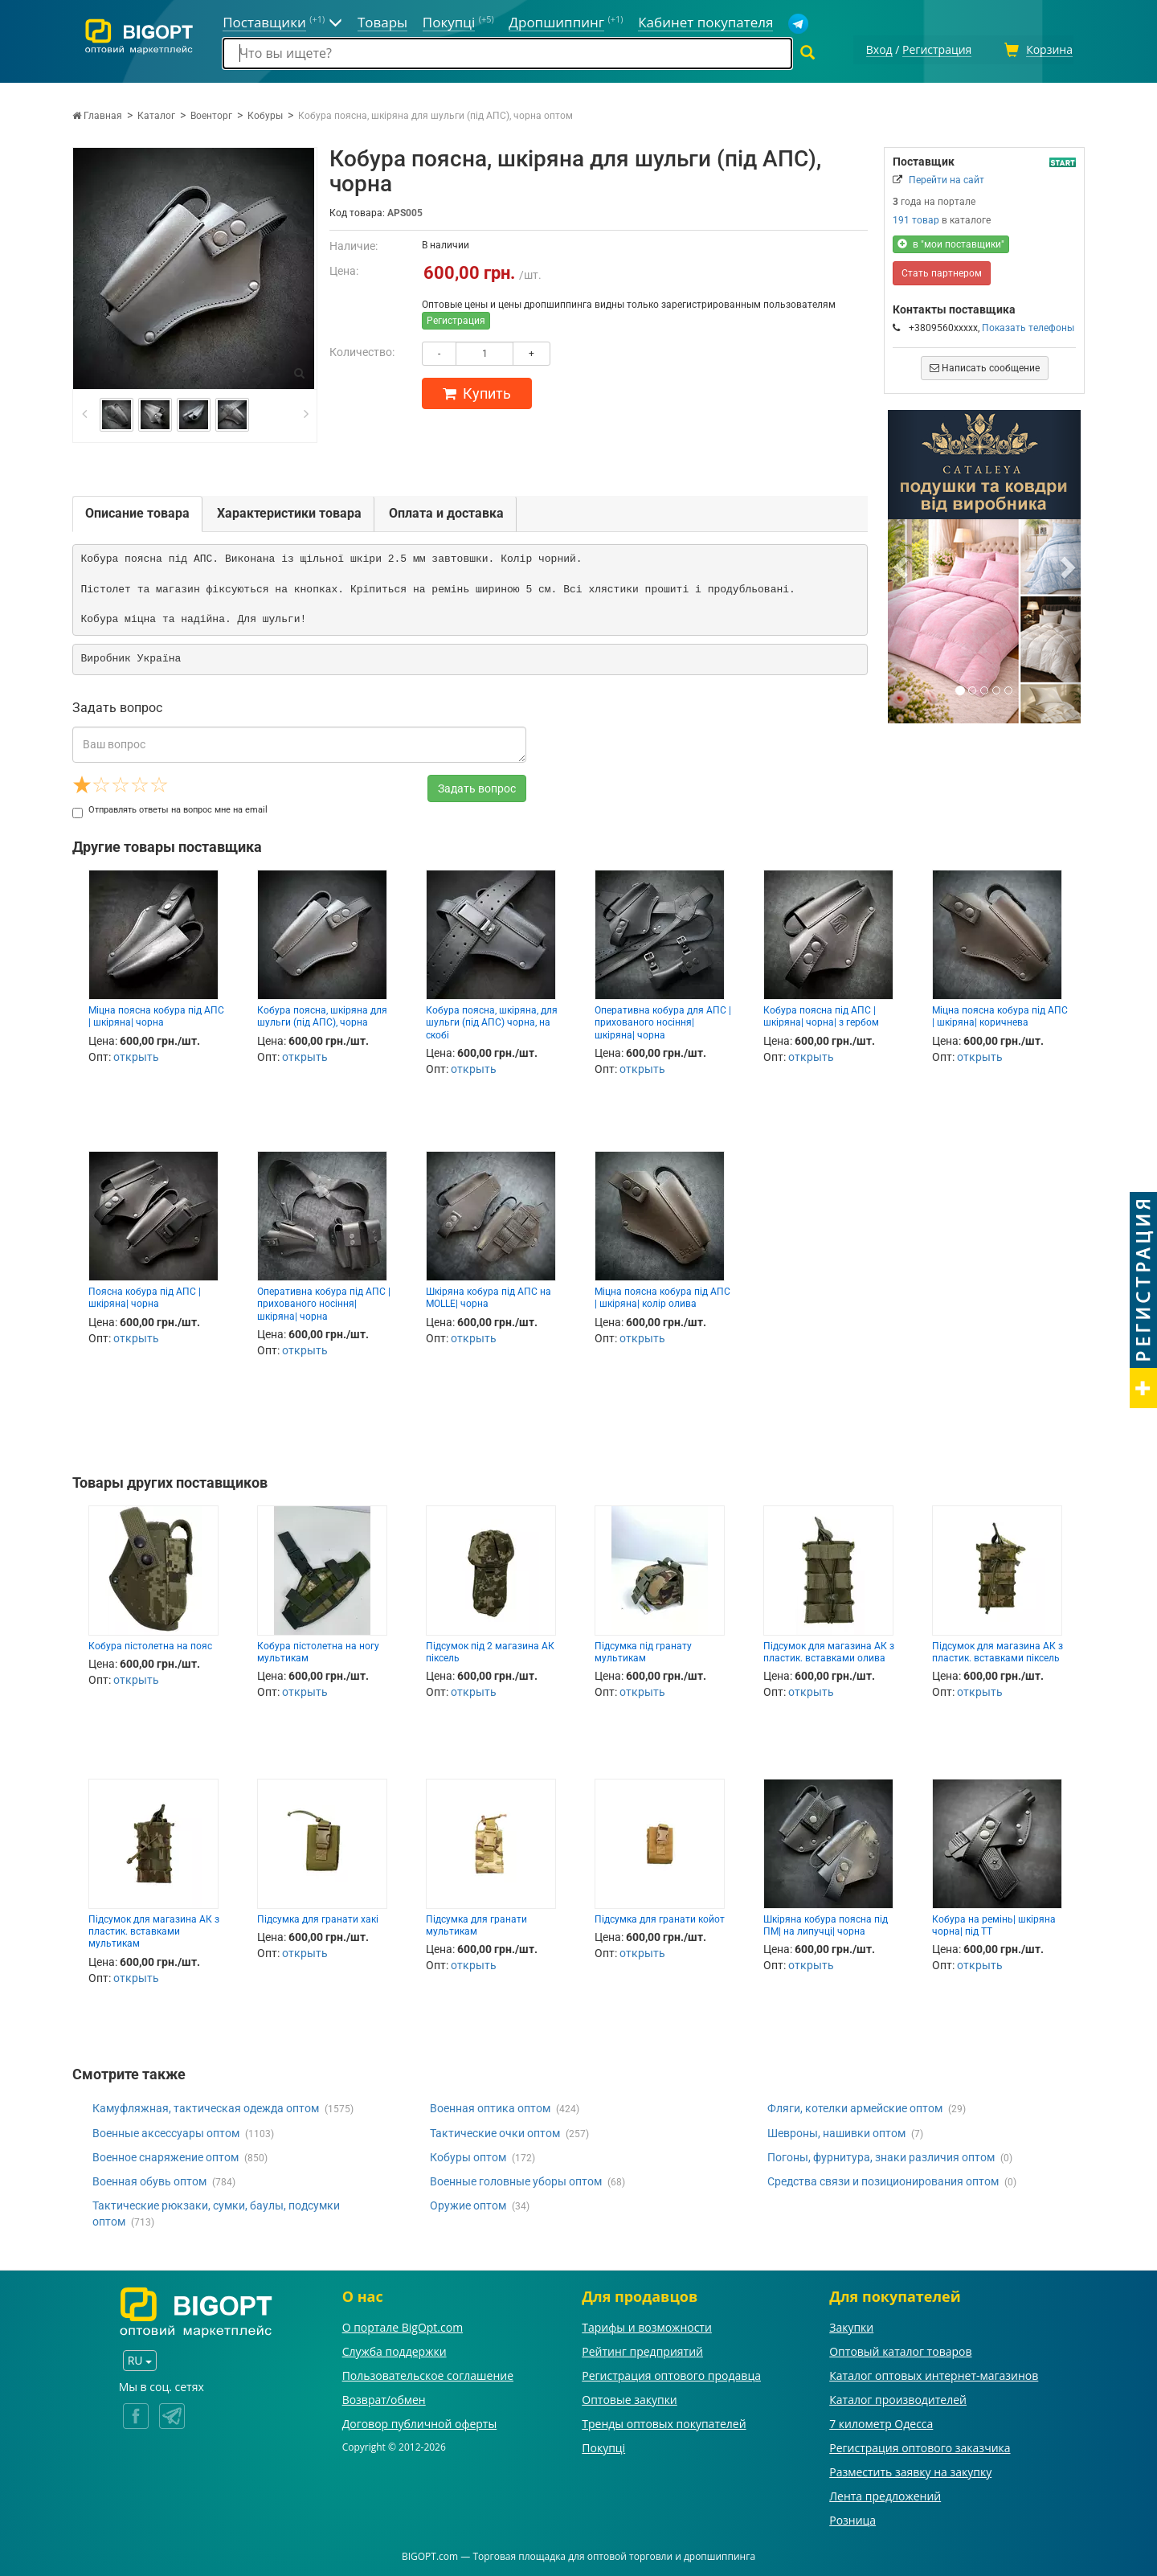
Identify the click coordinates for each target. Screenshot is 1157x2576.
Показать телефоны (1028, 325)
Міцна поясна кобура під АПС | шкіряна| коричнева (1000, 1014)
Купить (477, 391)
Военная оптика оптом (490, 2106)
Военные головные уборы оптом (516, 2179)
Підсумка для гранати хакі (317, 1917)
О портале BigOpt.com (402, 2324)
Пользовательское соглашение (427, 2373)
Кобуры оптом (468, 2154)
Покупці (603, 2445)
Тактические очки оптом (495, 2130)
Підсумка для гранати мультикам (476, 1923)
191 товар (916, 217)
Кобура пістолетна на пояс (150, 1643)
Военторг (211, 113)
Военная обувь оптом (149, 2179)
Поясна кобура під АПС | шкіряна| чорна (144, 1295)
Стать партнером (941, 270)
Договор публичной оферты (419, 2421)
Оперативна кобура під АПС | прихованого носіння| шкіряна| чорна (323, 1302)
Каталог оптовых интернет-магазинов (933, 2373)
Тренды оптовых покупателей (664, 2421)
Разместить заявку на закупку (910, 2469)
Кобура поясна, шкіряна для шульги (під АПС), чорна (322, 1014)
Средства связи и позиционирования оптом (883, 2179)
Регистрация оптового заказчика (919, 2445)
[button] (902, 564)
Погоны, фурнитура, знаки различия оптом (881, 2154)
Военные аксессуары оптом (165, 2130)
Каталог (156, 113)
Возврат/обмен (384, 2397)
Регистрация (456, 318)
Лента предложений (885, 2493)
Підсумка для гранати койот (660, 1917)
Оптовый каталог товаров (900, 2349)
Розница (852, 2517)
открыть (136, 1054)
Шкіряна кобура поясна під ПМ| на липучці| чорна (825, 1923)
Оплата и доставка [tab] (446, 510)
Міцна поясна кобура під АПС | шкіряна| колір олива (662, 1295)
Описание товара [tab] (137, 510)
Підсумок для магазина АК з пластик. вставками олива (828, 1649)
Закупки (851, 2324)
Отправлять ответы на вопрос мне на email (170, 807)
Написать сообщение (985, 365)
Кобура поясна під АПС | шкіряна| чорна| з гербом (821, 1014)
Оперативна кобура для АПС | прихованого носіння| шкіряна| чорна (663, 1020)
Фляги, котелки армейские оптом (854, 2106)
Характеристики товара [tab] (289, 510)
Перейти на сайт (946, 177)
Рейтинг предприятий (642, 2349)
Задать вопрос (477, 786)
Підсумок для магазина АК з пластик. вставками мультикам (153, 1929)
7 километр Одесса (881, 2421)
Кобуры (265, 113)
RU (140, 2358)
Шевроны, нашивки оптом (836, 2130)
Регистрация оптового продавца (671, 2373)
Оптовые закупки (629, 2397)
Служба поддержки (394, 2349)
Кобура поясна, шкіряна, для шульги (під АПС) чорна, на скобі (492, 1020)
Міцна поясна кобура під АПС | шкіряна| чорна (156, 1014)
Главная (97, 113)
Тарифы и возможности (647, 2324)
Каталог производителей (898, 2397)
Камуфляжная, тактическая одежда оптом (205, 2106)
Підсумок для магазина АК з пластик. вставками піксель (997, 1649)
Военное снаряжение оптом (165, 2154)
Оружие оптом (468, 2203)
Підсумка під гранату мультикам (643, 1649)
